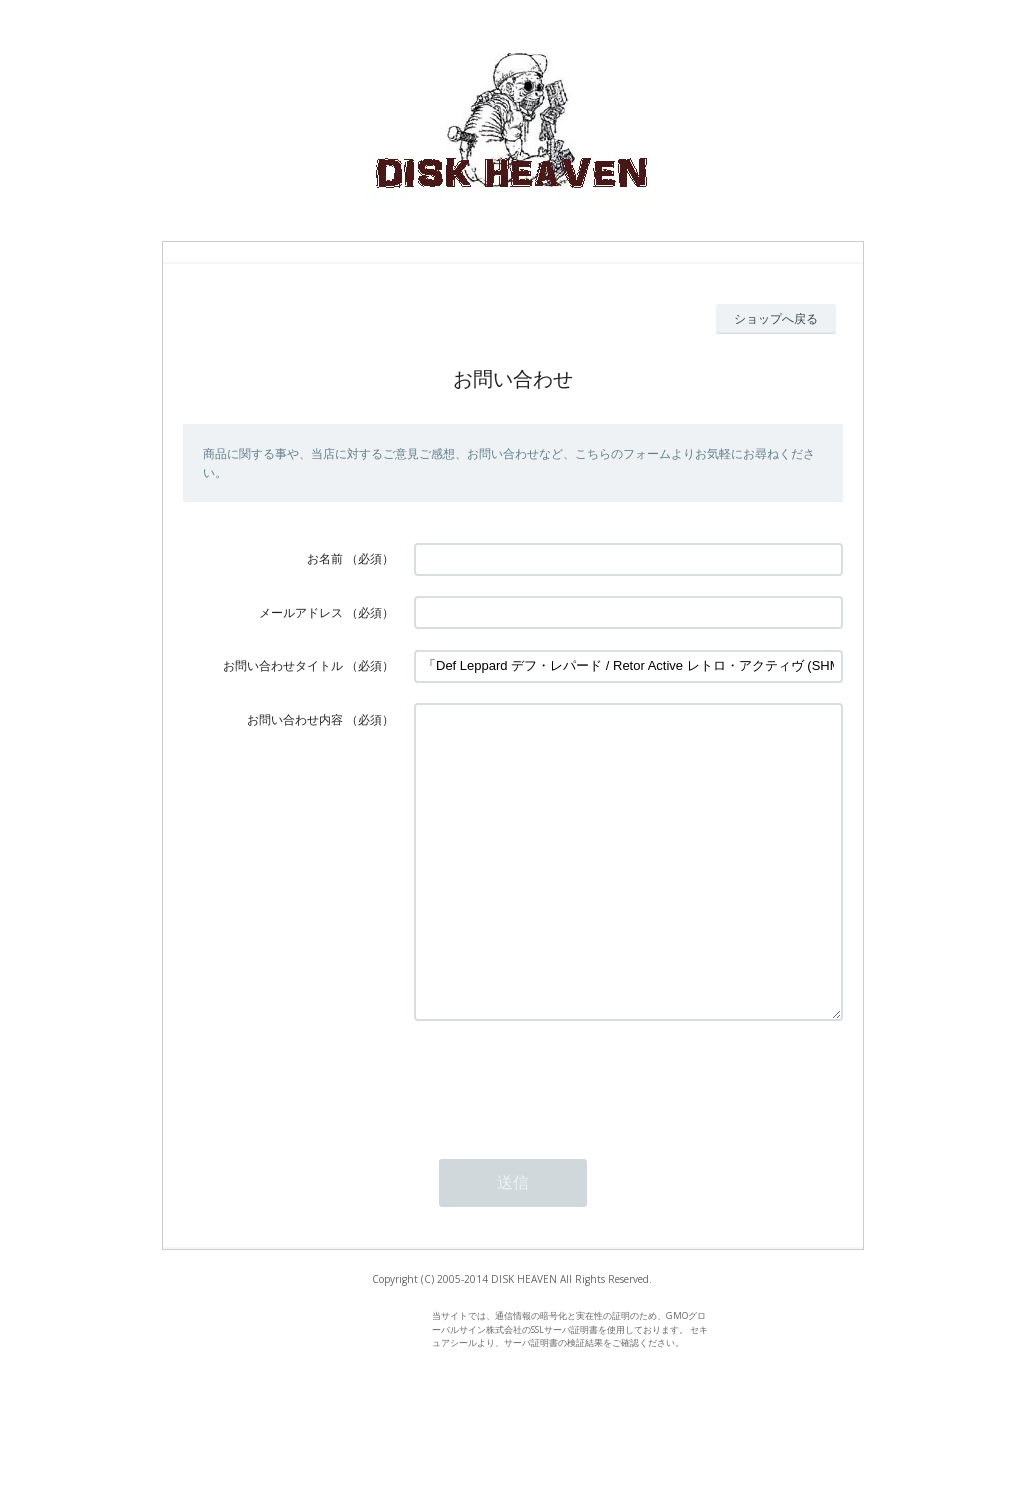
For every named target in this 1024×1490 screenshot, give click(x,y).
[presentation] (566, 1140)
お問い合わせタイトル (283, 665)
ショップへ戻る (776, 318)
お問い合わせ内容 (295, 719)
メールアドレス (301, 612)
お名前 (325, 558)
